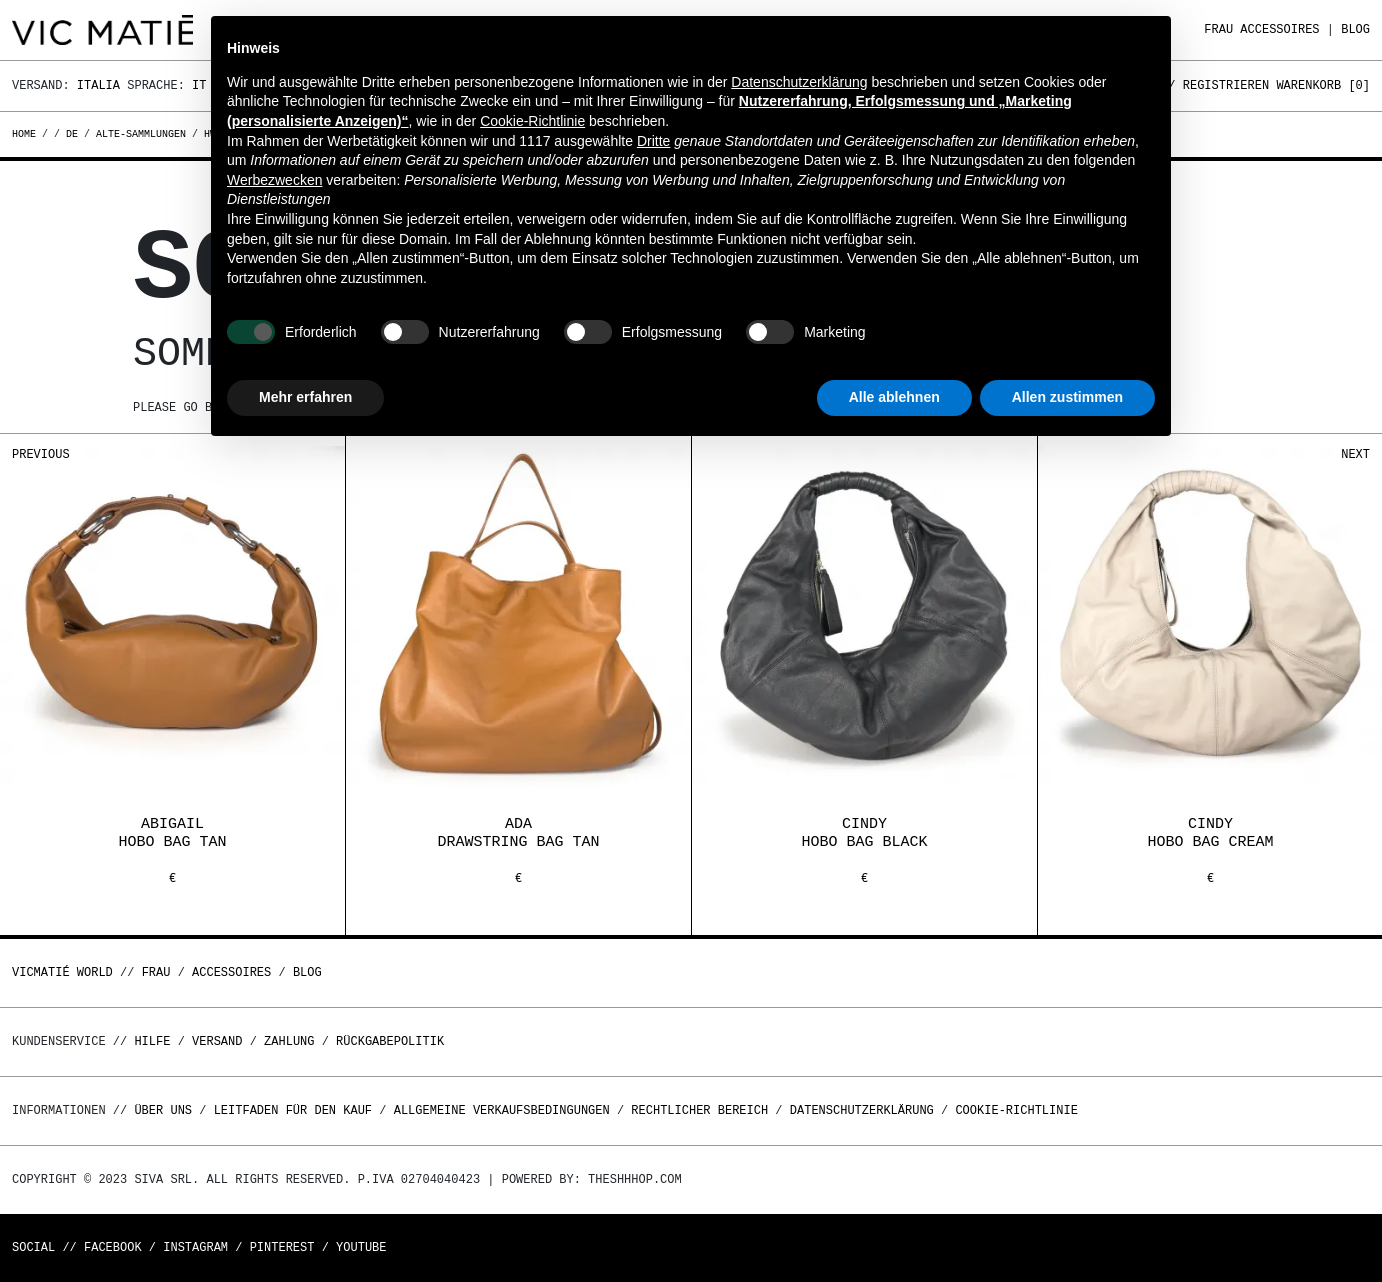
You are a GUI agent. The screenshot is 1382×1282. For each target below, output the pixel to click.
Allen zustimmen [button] (1067, 397)
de (72, 134)
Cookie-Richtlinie (1016, 1110)
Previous (41, 454)
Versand (217, 1041)
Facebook (113, 1247)
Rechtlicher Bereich (699, 1110)
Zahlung (289, 1041)
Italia (98, 85)
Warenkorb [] (1323, 85)
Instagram (195, 1247)
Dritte (653, 141)
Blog (1355, 29)
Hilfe (152, 1041)
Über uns (166, 1110)
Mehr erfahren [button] (305, 397)
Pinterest (282, 1247)
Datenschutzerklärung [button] (799, 82)
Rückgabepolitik (390, 1041)
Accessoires (1279, 29)
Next (1355, 454)
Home (27, 134)
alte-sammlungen (141, 134)
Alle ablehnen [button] (894, 397)
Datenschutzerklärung (862, 1110)
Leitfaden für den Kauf (293, 1110)
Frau (1218, 29)
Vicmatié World (62, 972)
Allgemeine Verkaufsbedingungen (502, 1110)
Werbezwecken (274, 180)
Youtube (361, 1247)
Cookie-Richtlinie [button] (532, 121)
